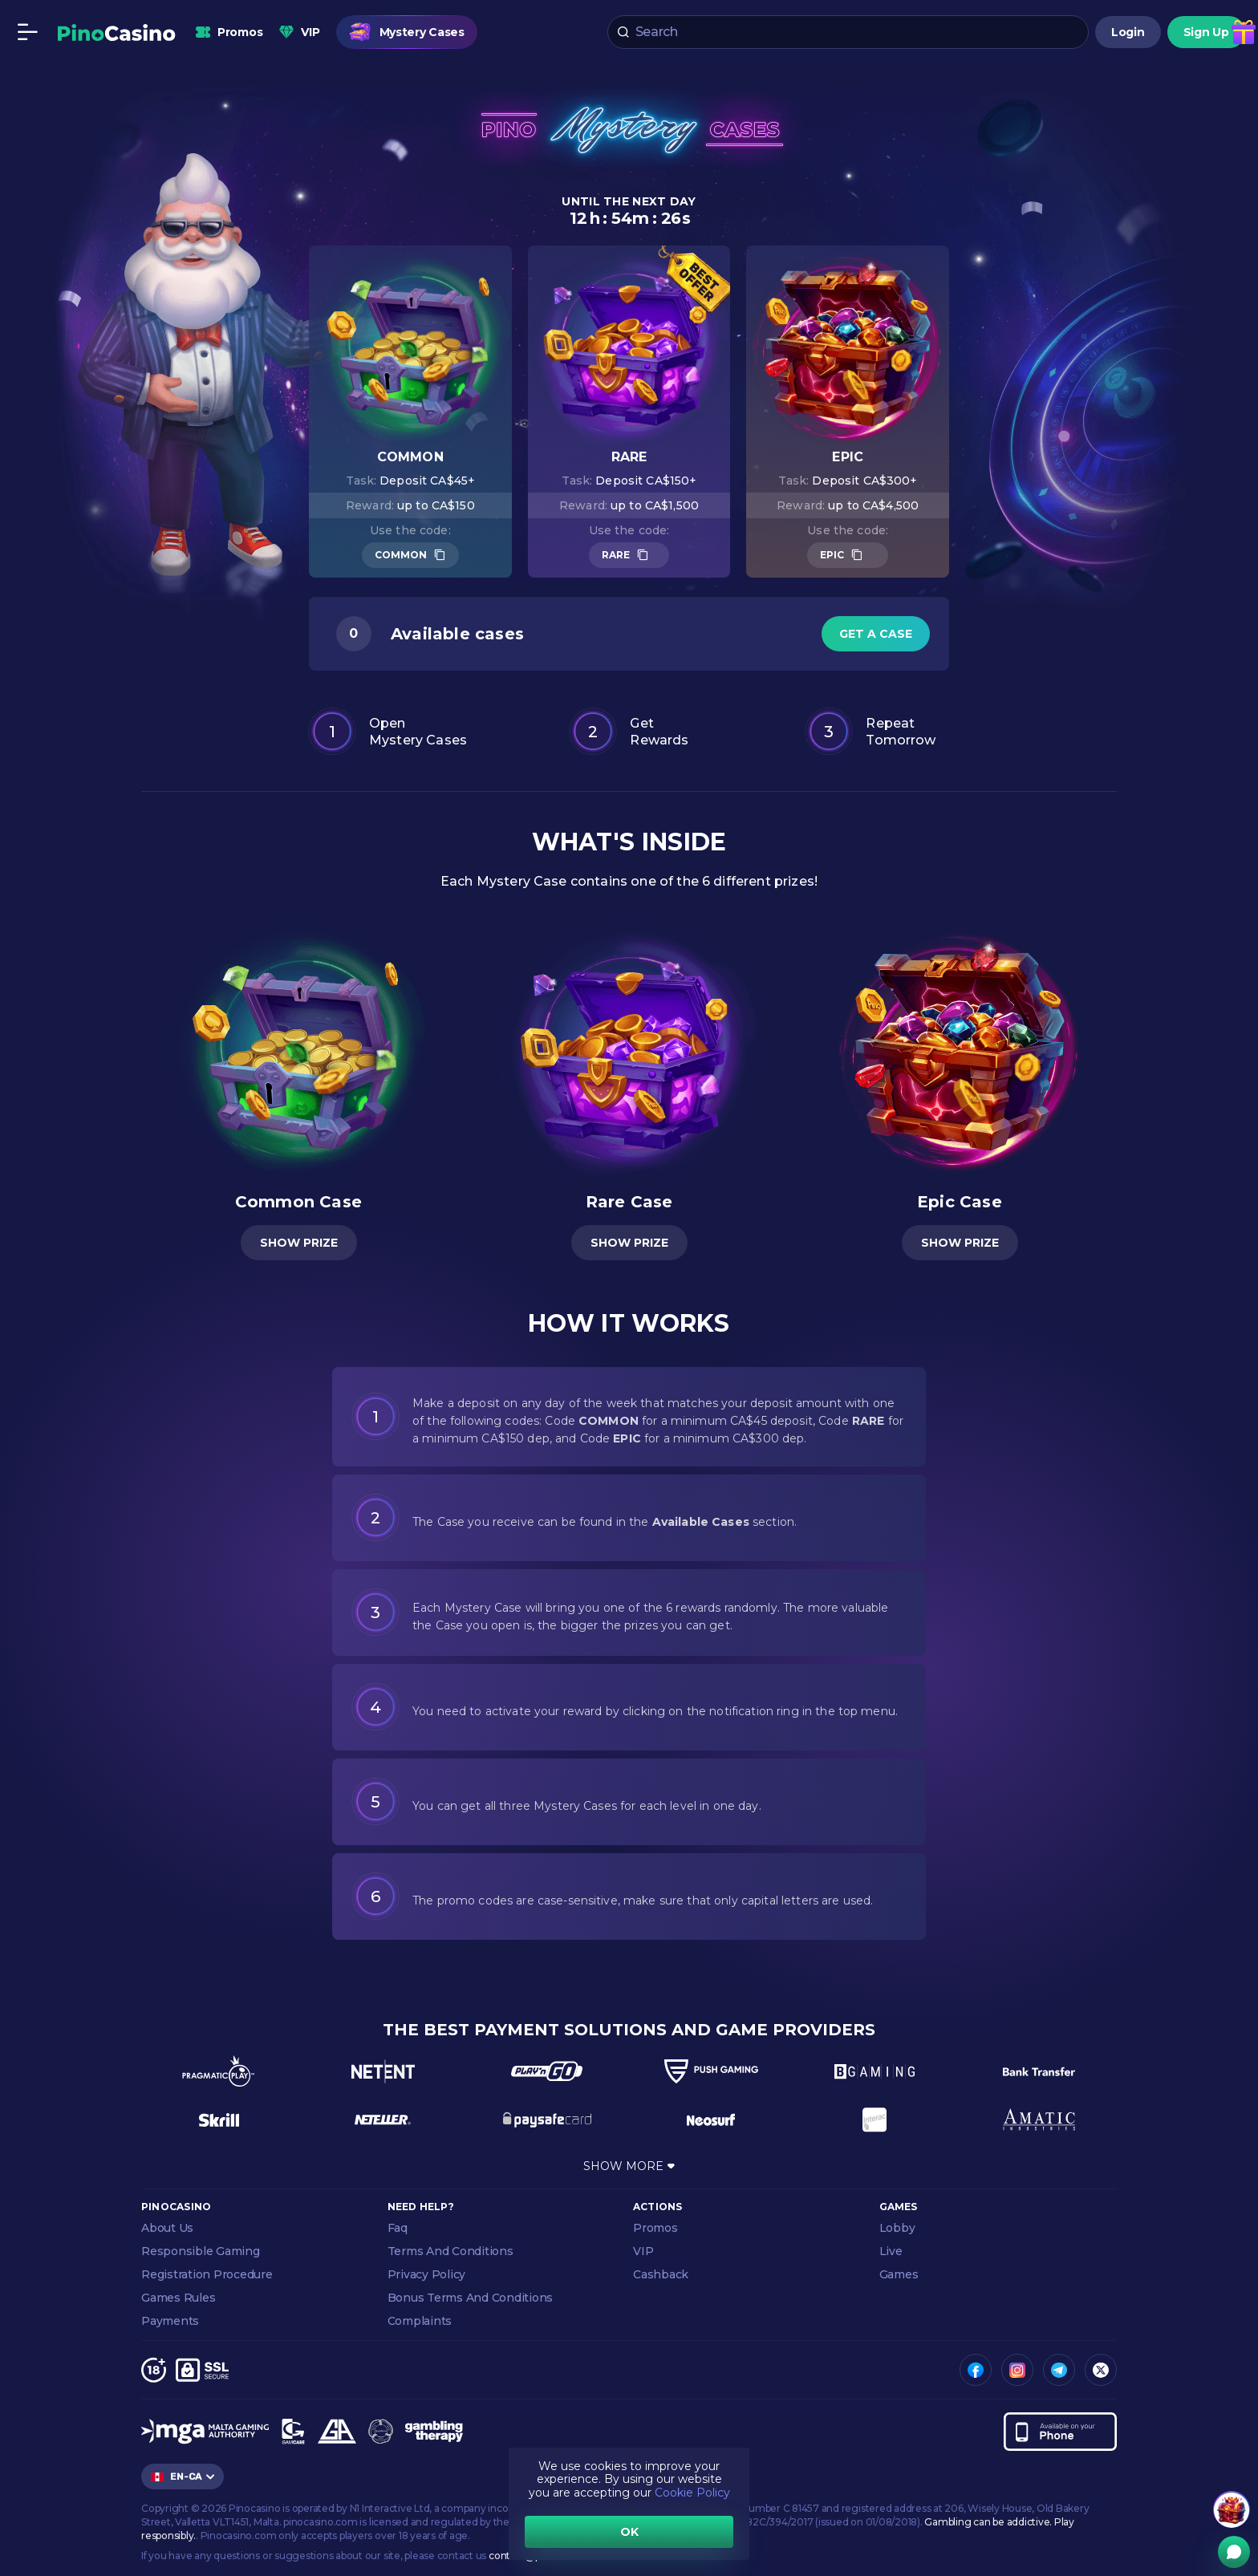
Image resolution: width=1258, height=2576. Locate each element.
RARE (616, 555)
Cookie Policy (692, 2492)
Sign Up (1206, 32)
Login (1128, 32)
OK (629, 2532)
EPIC (832, 555)
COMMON (401, 555)
